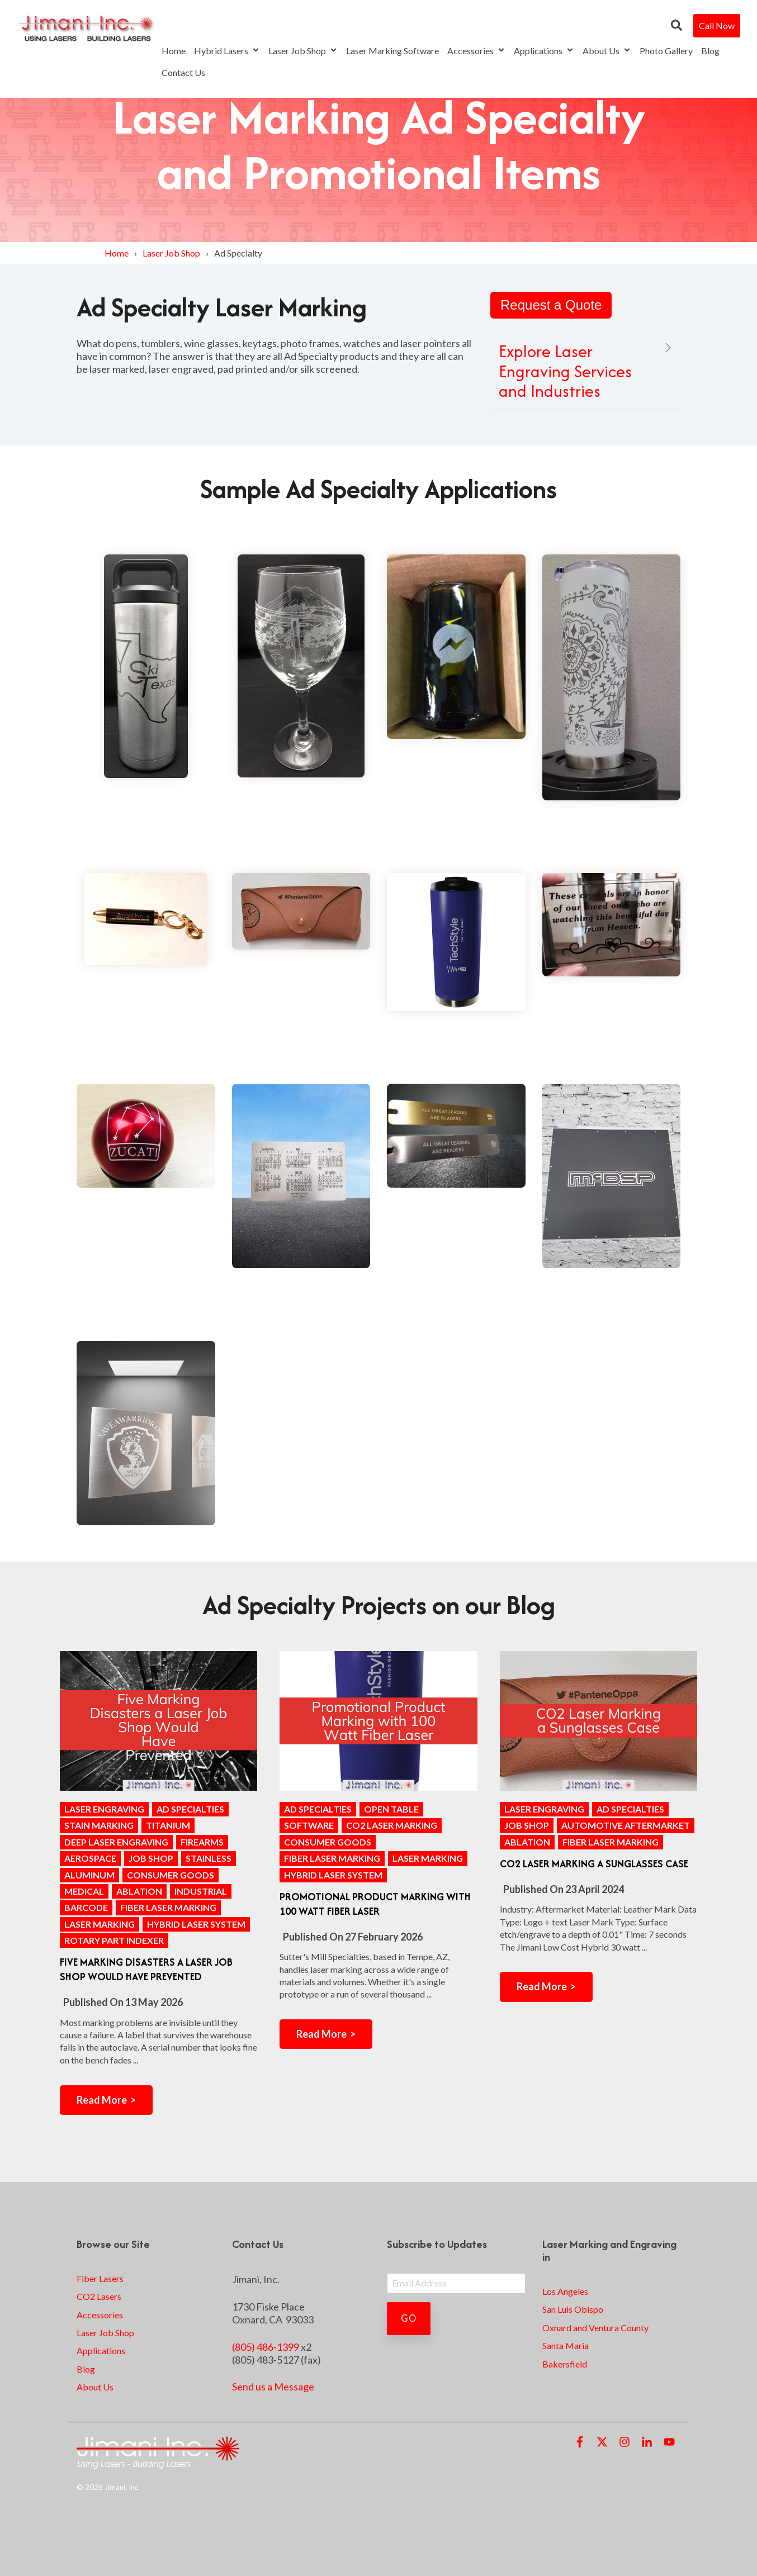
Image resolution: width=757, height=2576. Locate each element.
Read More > (106, 2100)
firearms (202, 1842)
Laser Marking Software (392, 50)
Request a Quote (551, 304)
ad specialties (190, 1809)
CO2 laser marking (391, 1825)
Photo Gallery (666, 50)
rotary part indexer (114, 1940)
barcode (86, 1907)
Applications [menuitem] (101, 2350)
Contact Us (183, 72)
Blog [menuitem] (86, 2369)
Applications (544, 50)
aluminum (89, 1875)
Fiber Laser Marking (168, 1907)
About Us (607, 50)
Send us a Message (273, 2386)
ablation (139, 1891)
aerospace (90, 1858)
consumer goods (170, 1875)
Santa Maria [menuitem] (565, 2345)
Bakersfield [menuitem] (564, 2364)
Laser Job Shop (303, 50)
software (309, 1825)
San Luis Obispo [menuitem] (572, 2309)
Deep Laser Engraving (116, 1842)
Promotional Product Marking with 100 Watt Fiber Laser (375, 1904)
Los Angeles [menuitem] (565, 2291)
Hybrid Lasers (227, 50)
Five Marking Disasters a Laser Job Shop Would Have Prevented (146, 1969)
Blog (710, 50)
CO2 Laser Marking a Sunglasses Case (594, 1863)
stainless (208, 1858)
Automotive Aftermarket (625, 1825)
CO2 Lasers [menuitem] (99, 2296)
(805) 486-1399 (265, 2347)
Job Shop (151, 1858)
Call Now (717, 25)
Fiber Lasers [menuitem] (100, 2278)
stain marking (99, 1825)
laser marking (99, 1924)
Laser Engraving (104, 1809)
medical (84, 1891)
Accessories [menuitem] (100, 2314)
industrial (200, 1891)
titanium (168, 1825)
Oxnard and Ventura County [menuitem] (595, 2327)
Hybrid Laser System (196, 1924)
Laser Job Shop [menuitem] (105, 2332)
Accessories (476, 50)
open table (391, 1809)
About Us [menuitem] (95, 2387)
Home (174, 50)
